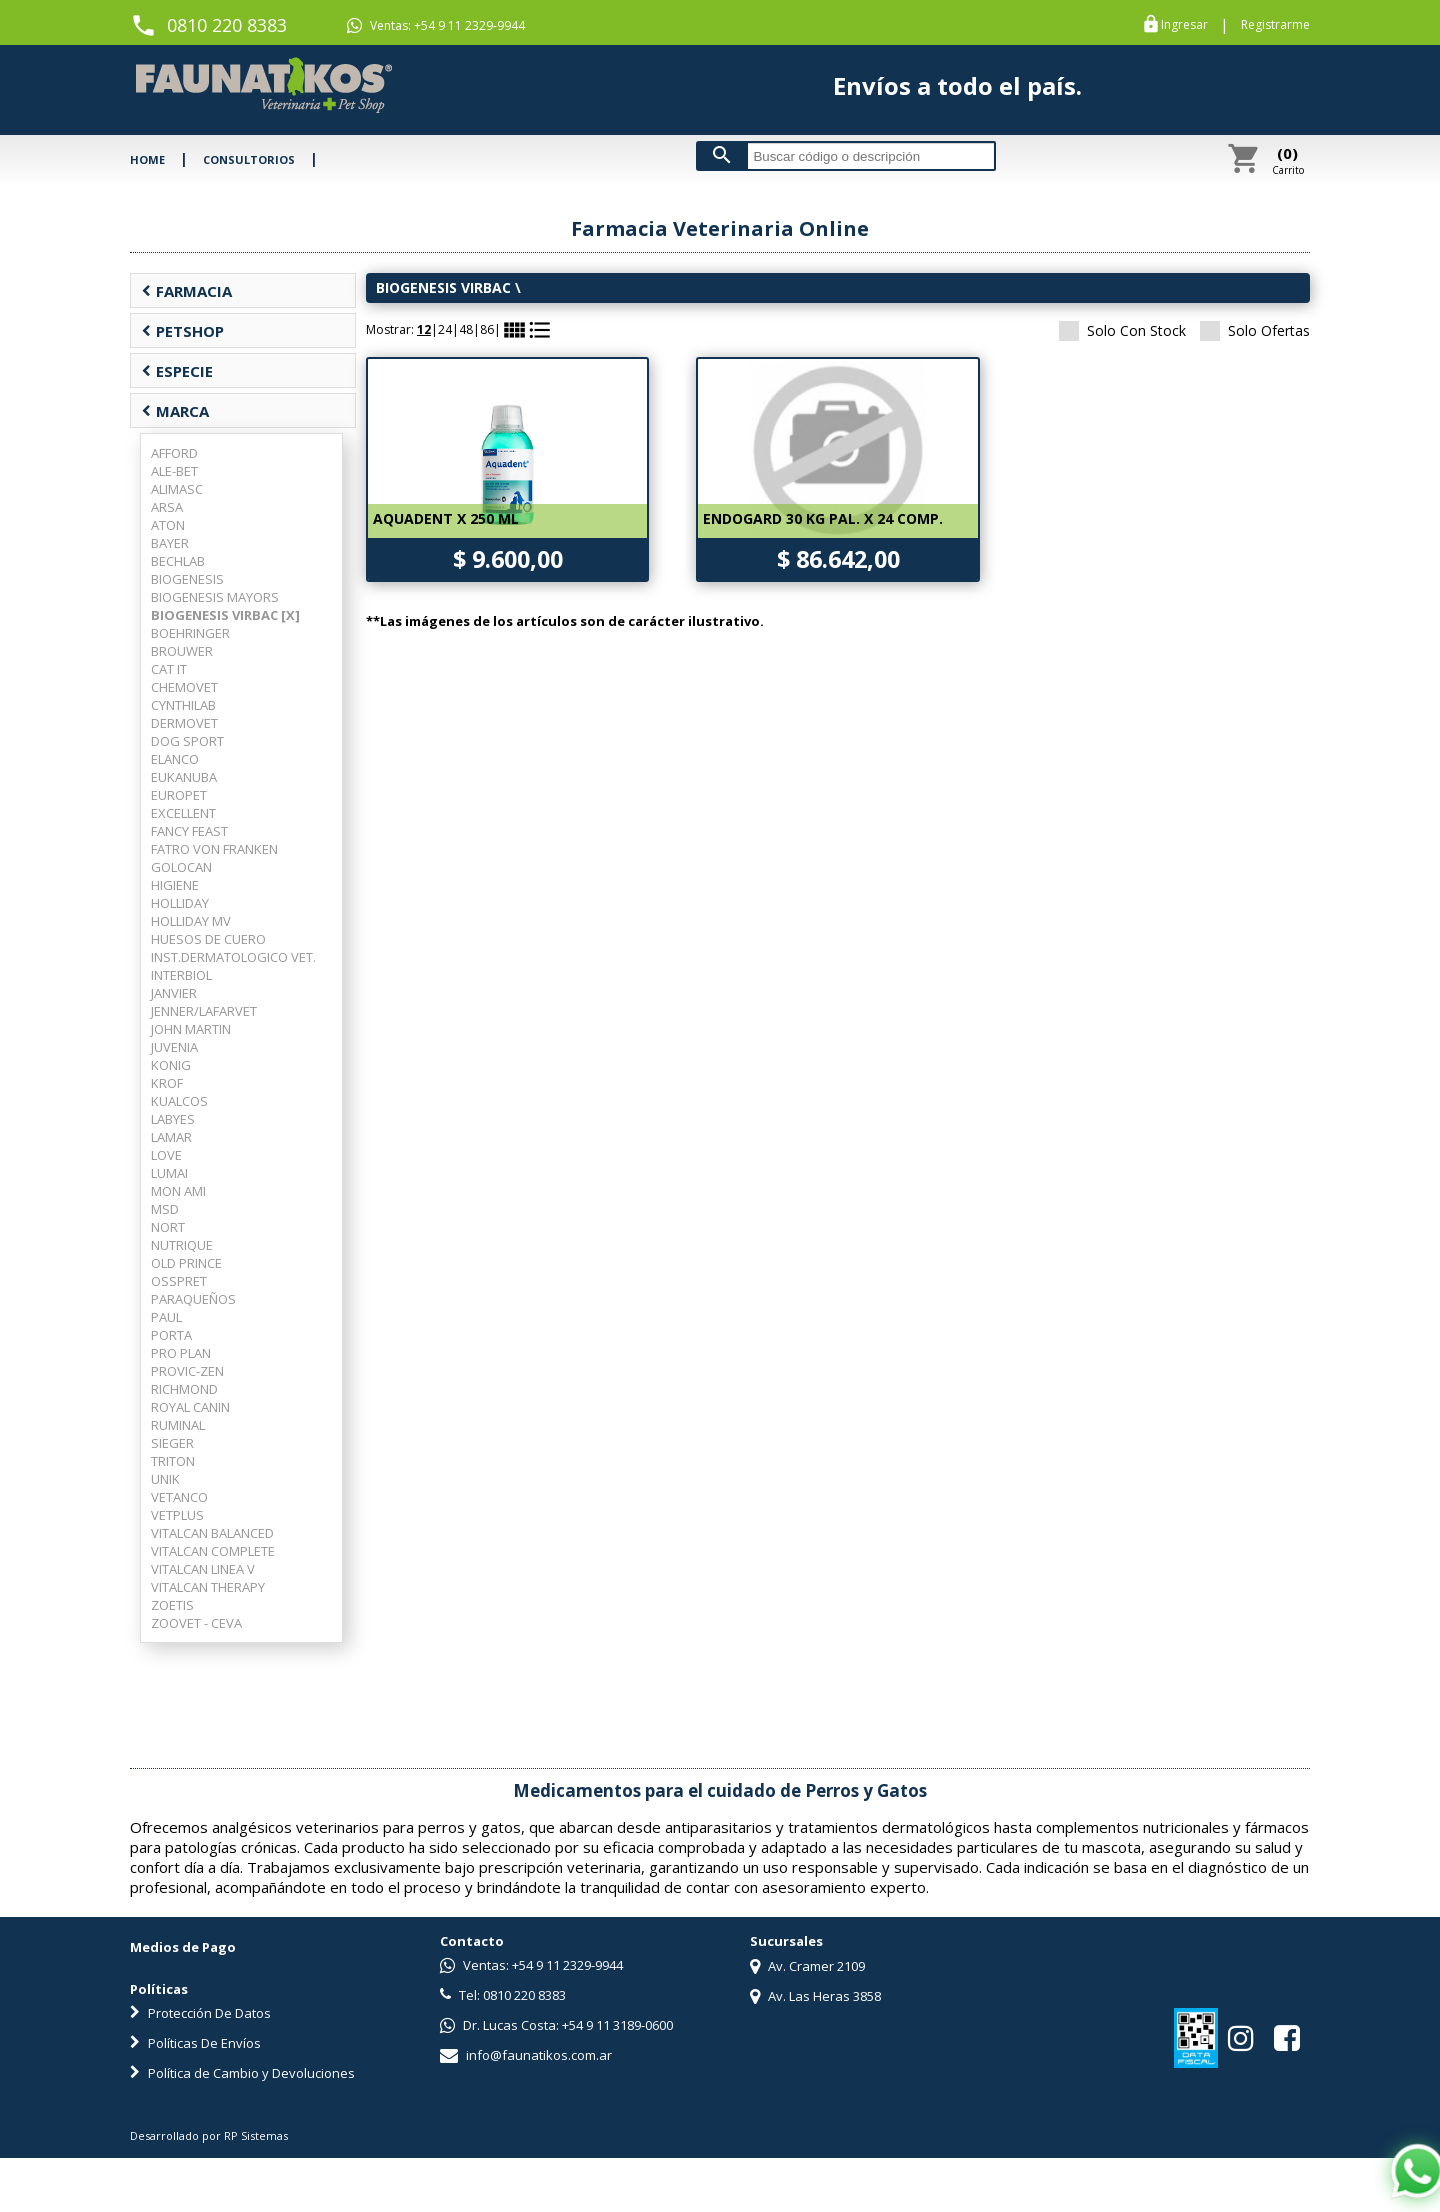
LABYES (173, 1119)
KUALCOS (179, 1101)
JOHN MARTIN (191, 1029)
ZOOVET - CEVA (196, 1623)
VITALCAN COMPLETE (213, 1551)
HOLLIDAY (180, 903)
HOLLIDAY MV (191, 921)
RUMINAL (178, 1425)
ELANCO (175, 759)
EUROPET (179, 795)
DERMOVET (184, 723)
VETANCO (179, 1497)
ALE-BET (174, 471)
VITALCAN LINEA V (203, 1569)
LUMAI (169, 1173)
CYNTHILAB (183, 705)
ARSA (167, 507)
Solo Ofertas (1255, 330)
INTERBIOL (181, 975)
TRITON (173, 1461)
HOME (147, 159)
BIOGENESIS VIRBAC (443, 287)
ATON (168, 525)
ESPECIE (177, 371)
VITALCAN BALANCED (212, 1533)
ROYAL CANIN (190, 1407)
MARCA (175, 411)
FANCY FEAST (189, 831)
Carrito (1288, 160)
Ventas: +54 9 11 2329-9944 (436, 26)
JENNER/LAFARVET (204, 1011)
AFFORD (174, 453)
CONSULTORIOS (249, 159)
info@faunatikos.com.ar (526, 2055)
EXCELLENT (183, 813)
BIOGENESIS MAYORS (215, 597)
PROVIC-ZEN (187, 1371)
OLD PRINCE (186, 1263)
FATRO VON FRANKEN (214, 849)
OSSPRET (179, 1281)
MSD (165, 1209)
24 (445, 329)
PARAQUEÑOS (193, 1299)
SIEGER (172, 1443)
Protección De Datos (200, 2013)
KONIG (171, 1065)
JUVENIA (174, 1047)
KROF (167, 1083)
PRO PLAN (181, 1353)
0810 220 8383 (227, 25)
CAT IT (169, 669)
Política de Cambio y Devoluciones (242, 2073)
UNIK (165, 1479)
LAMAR (171, 1137)
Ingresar (1184, 25)
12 (424, 329)
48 (466, 329)
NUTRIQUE (182, 1245)
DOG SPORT (187, 741)
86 (487, 329)
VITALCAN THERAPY (208, 1587)
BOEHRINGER (190, 633)
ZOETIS (172, 1605)
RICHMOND (184, 1389)
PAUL (166, 1317)
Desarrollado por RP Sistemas (209, 2135)
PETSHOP (182, 331)
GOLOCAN (181, 867)
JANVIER (174, 993)
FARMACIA (186, 291)
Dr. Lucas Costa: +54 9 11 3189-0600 (556, 2025)
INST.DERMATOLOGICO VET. (233, 957)
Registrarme (1275, 25)
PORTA (171, 1335)
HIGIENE (175, 885)
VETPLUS (177, 1515)
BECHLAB (178, 561)
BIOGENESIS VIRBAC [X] (225, 615)
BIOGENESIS (187, 579)
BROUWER (182, 651)
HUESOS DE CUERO (208, 939)
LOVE (166, 1155)
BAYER (170, 543)
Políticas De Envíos (195, 2043)
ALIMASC (177, 489)
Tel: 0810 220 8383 (503, 1995)
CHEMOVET (184, 687)
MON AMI (178, 1191)
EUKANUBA (184, 777)
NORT (168, 1227)
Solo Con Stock (1122, 330)
